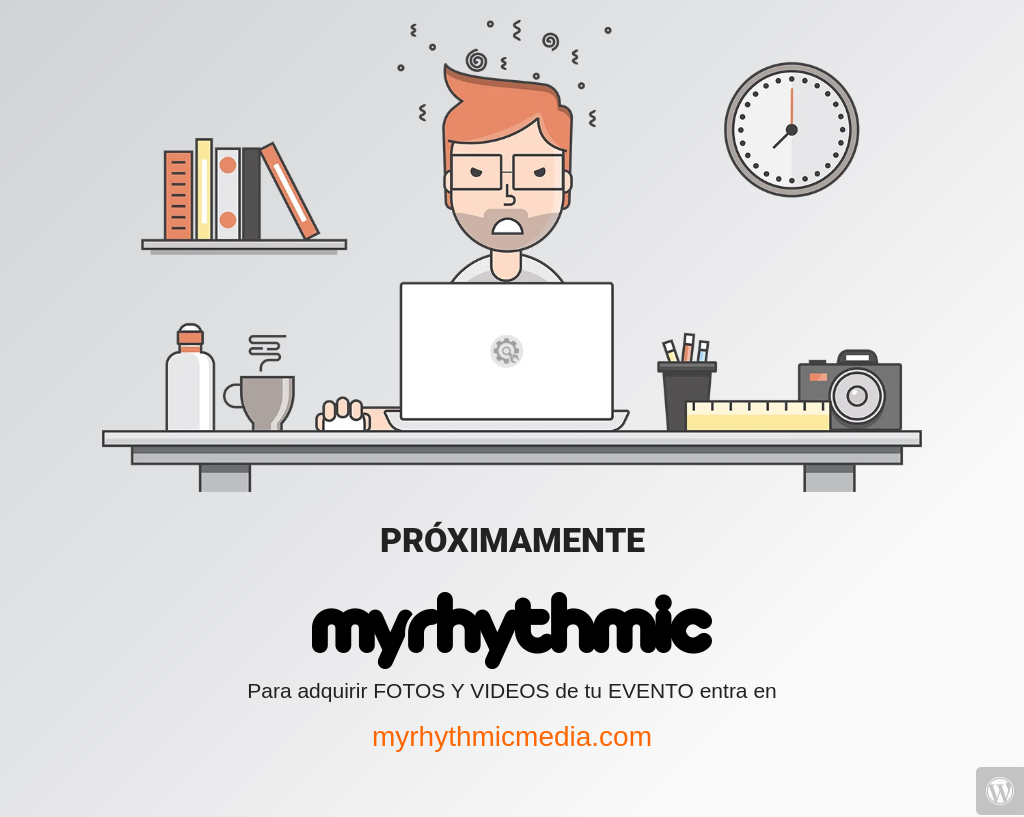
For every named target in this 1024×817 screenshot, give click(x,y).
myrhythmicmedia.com (512, 736)
